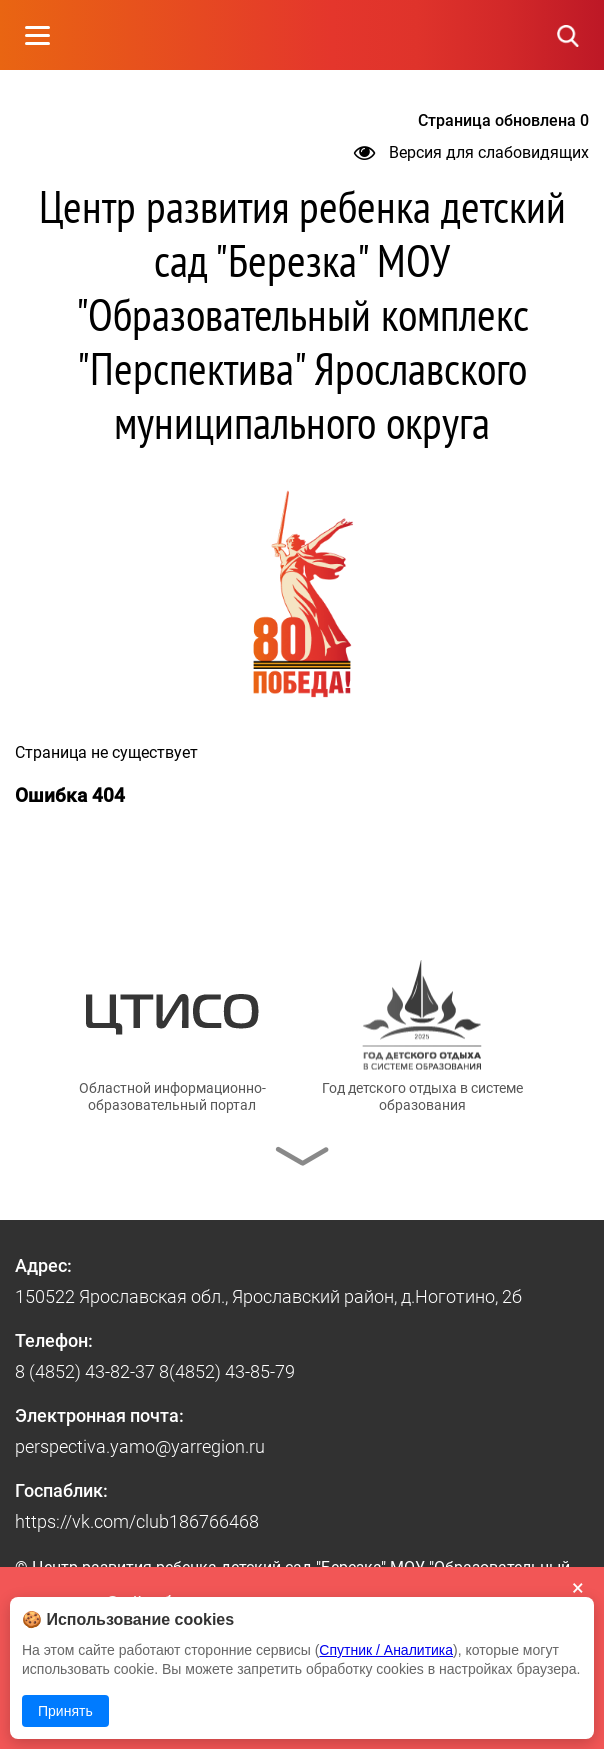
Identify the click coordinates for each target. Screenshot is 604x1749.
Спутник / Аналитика (386, 1650)
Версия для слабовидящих (471, 152)
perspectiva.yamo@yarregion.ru (140, 1446)
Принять (65, 1711)
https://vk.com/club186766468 (137, 1521)
